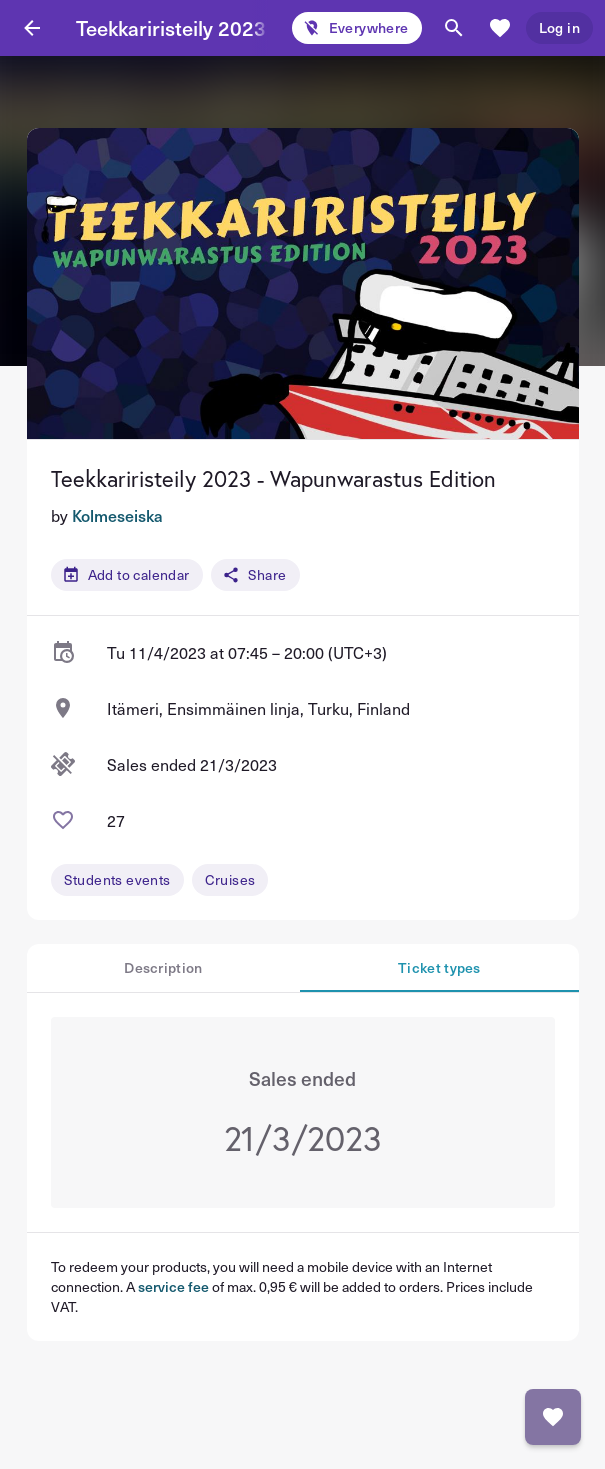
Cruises (230, 879)
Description (163, 967)
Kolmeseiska (117, 515)
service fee (173, 1286)
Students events (117, 879)
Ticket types (439, 967)
